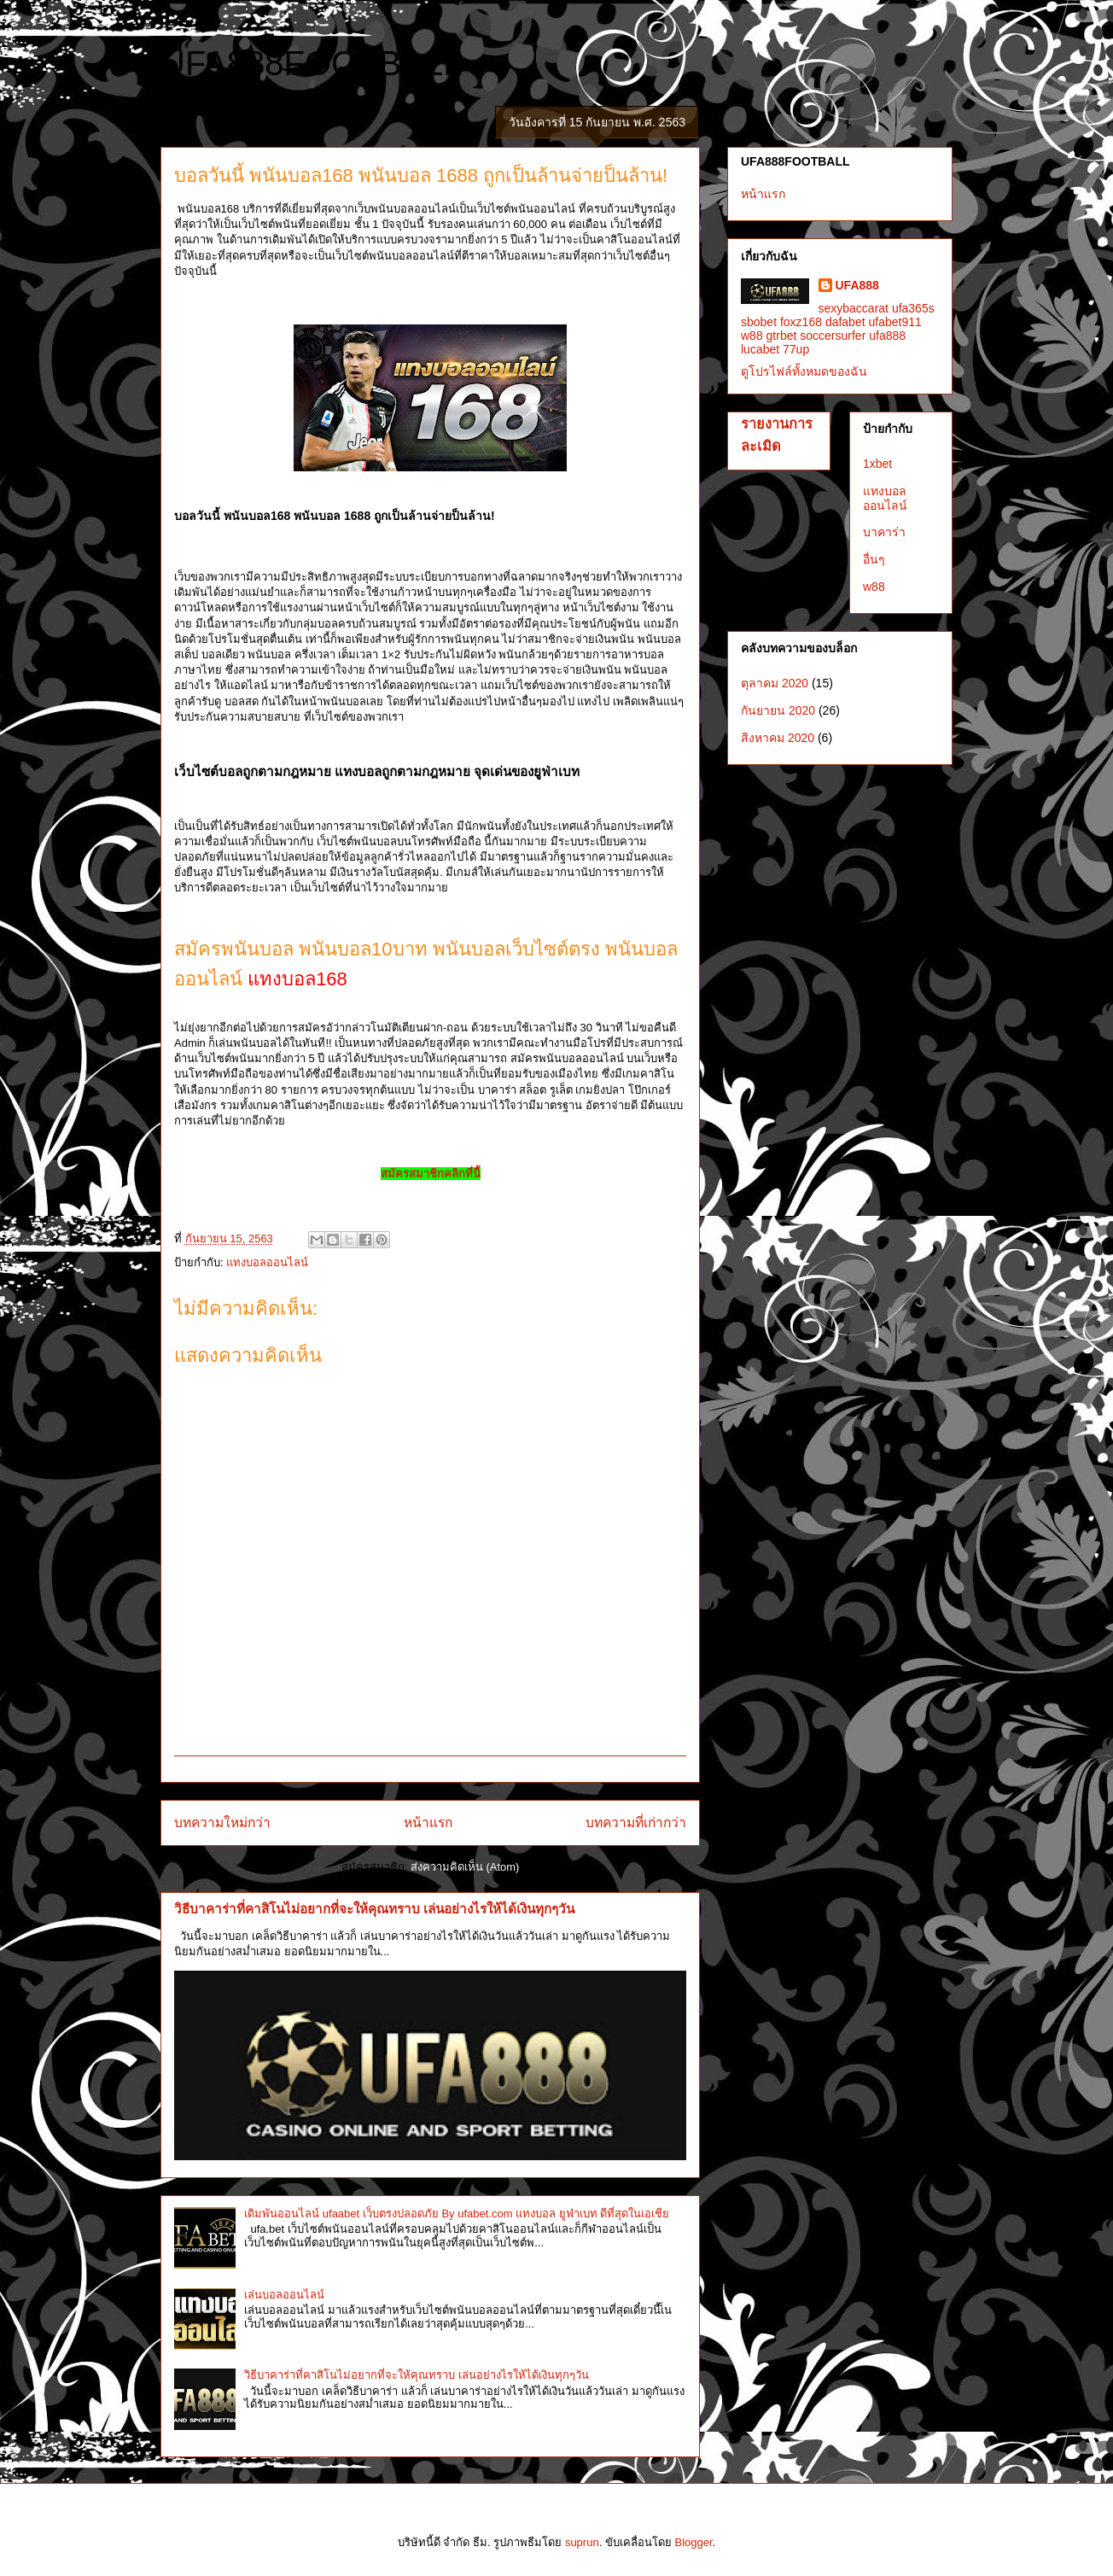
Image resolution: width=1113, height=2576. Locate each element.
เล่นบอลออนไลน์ (284, 2294)
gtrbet (781, 335)
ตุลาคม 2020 (774, 683)
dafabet (845, 322)
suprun (582, 2542)
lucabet (760, 349)
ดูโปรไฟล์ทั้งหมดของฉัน (804, 371)
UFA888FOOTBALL (311, 63)
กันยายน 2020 (778, 710)
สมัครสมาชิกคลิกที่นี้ (431, 1173)
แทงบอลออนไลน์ (267, 1262)
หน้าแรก (428, 1822)
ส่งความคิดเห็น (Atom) (465, 1866)
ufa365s (913, 308)
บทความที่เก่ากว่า (636, 1822)
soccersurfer (832, 335)
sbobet (759, 322)
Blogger (693, 2542)
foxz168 (801, 322)
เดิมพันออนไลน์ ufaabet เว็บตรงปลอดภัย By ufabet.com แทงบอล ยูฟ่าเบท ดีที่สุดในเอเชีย (456, 2213)
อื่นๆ (874, 559)
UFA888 (857, 285)
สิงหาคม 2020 (777, 738)
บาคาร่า (884, 532)
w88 (752, 335)
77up (796, 349)
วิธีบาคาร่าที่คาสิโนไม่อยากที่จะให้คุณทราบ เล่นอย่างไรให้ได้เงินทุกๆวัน (374, 1908)
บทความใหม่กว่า (222, 1822)
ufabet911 (894, 322)
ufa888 (887, 335)
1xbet (877, 463)
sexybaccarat (854, 308)
